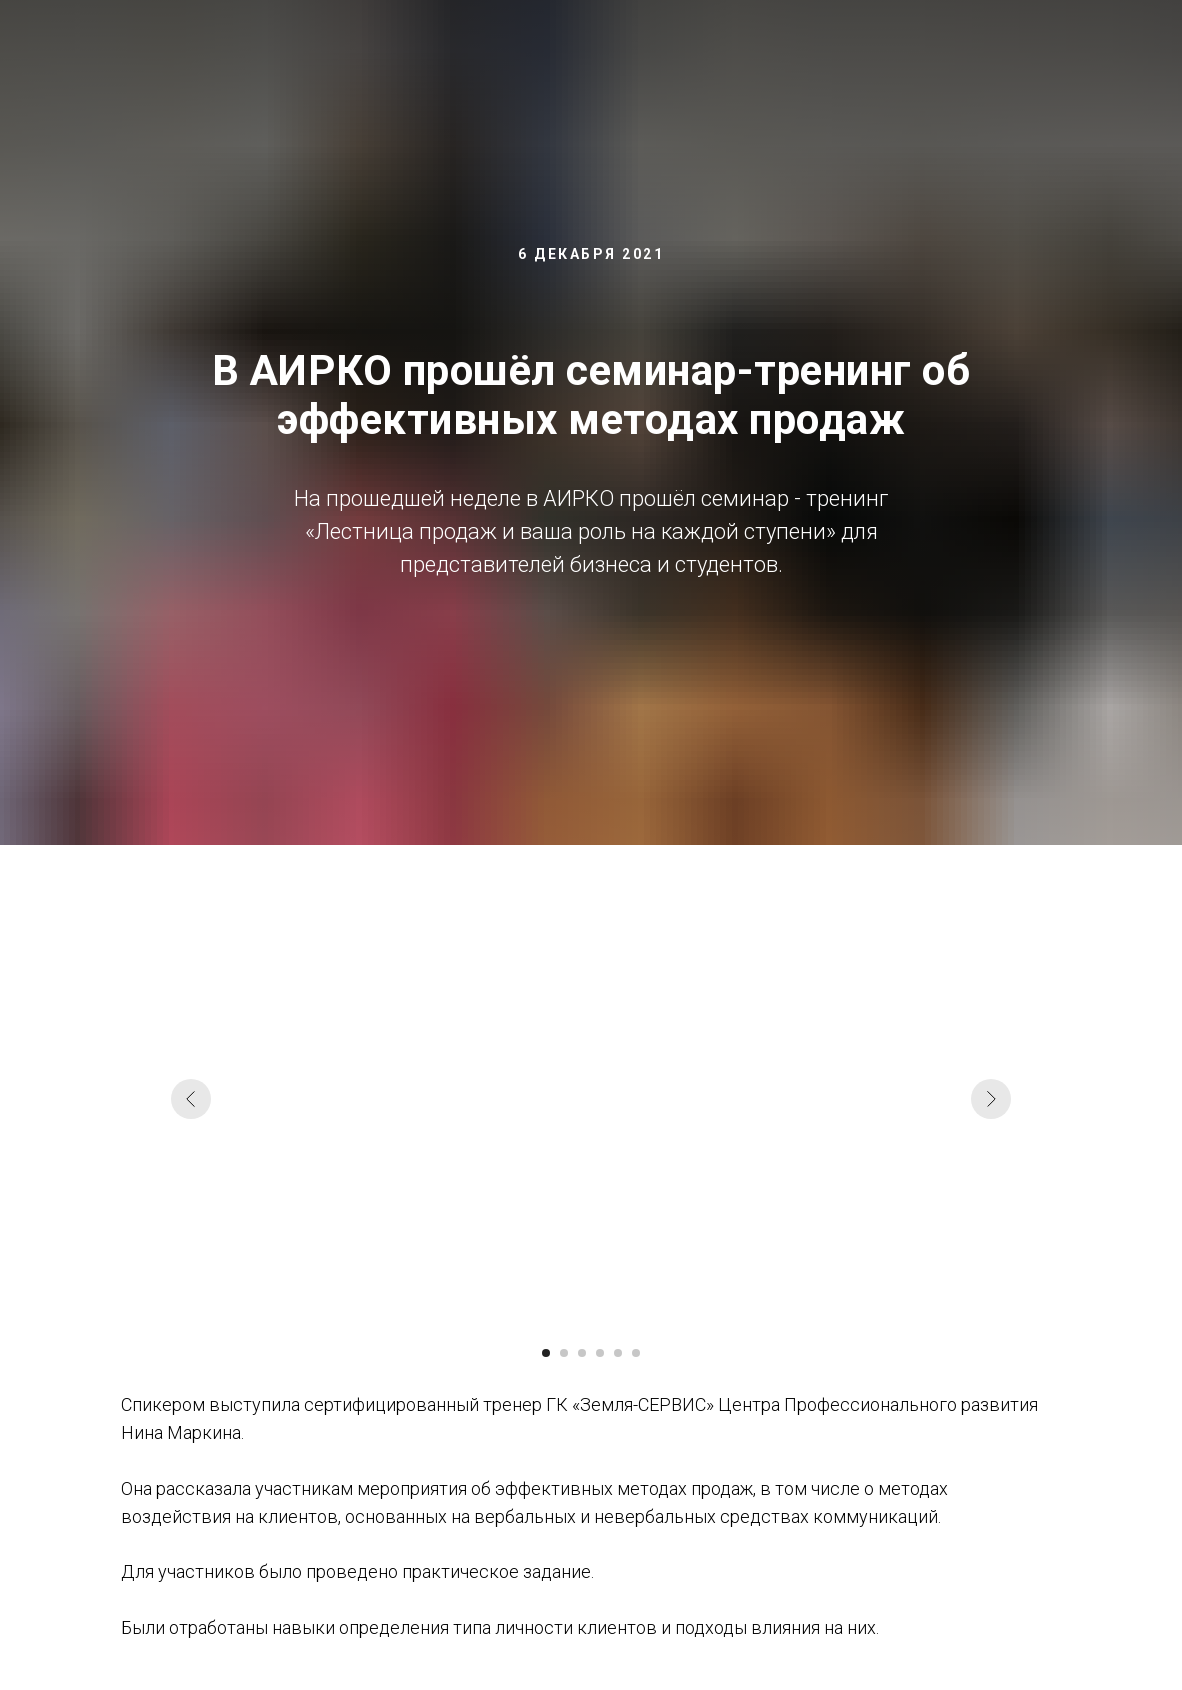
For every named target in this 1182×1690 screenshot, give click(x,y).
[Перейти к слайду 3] (582, 1353)
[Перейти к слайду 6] (636, 1353)
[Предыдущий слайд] (191, 1099)
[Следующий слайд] (991, 1099)
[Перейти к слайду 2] (564, 1353)
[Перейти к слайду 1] (546, 1353)
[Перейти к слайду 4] (600, 1353)
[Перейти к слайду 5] (618, 1353)
